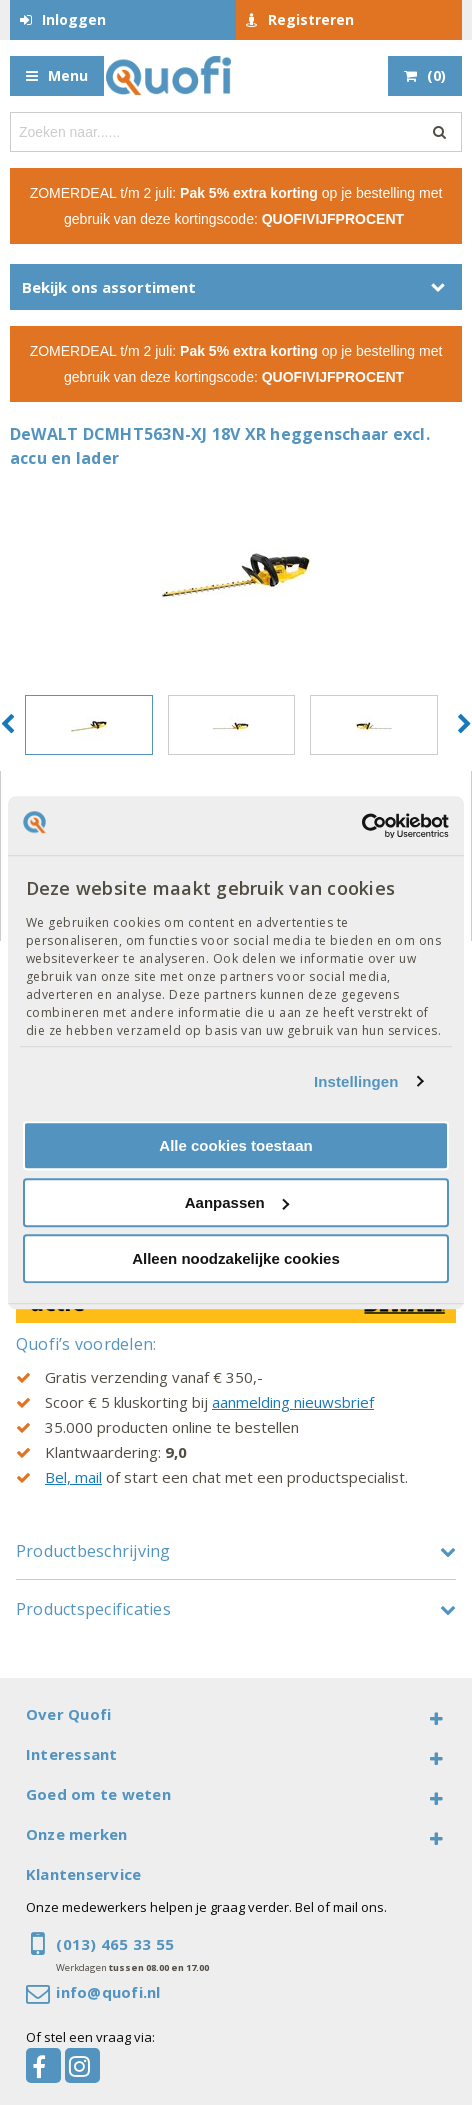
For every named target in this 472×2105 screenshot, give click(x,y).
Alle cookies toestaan (235, 1145)
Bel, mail (73, 1477)
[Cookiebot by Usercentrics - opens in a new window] (361, 826)
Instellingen (356, 1081)
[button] (7, 725)
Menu (68, 75)
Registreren (311, 19)
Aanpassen (237, 1202)
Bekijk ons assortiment (109, 287)
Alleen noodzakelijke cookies (236, 1258)
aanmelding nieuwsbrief (293, 1402)
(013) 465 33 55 (115, 1944)
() (436, 75)
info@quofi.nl (108, 1992)
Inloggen (74, 19)
